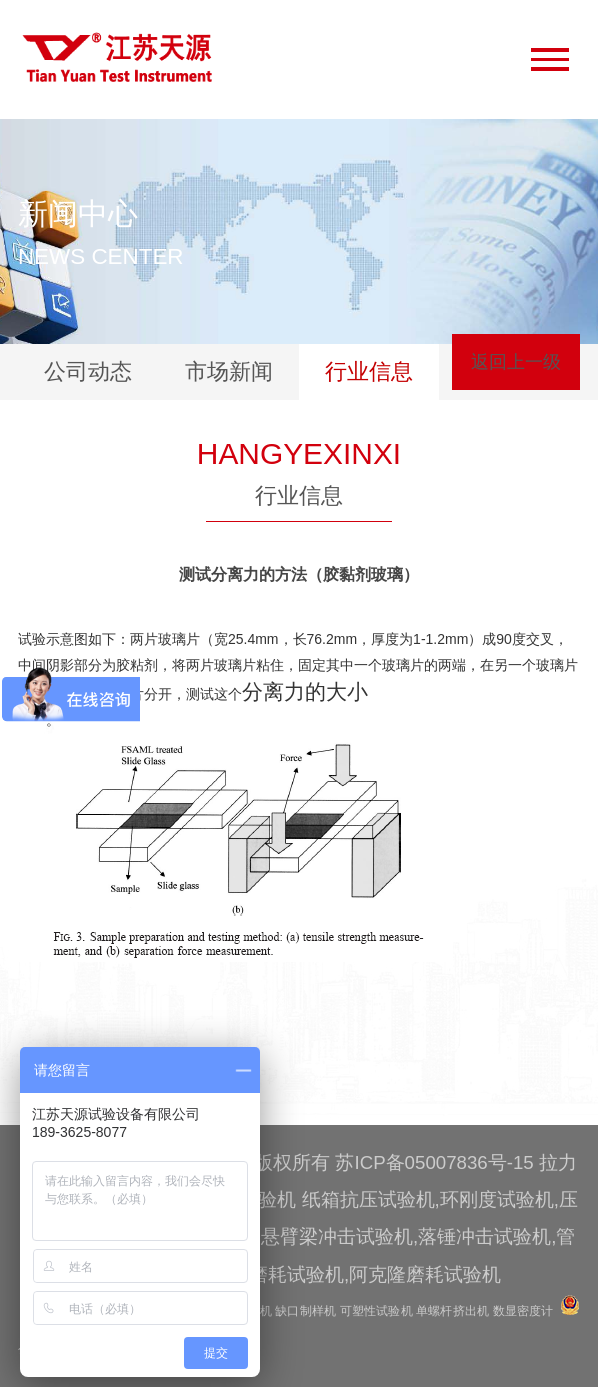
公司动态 (88, 371)
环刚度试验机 (497, 1199)
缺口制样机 (305, 1311)
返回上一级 (516, 362)
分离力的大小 (305, 691)
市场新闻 (229, 371)
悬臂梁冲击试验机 (337, 1236)
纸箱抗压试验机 (368, 1199)
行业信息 (369, 371)
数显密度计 (523, 1311)
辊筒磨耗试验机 (277, 1274)
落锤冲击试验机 (484, 1236)
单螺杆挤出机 (452, 1311)
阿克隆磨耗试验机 (425, 1274)
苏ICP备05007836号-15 (434, 1162)
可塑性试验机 (376, 1311)
